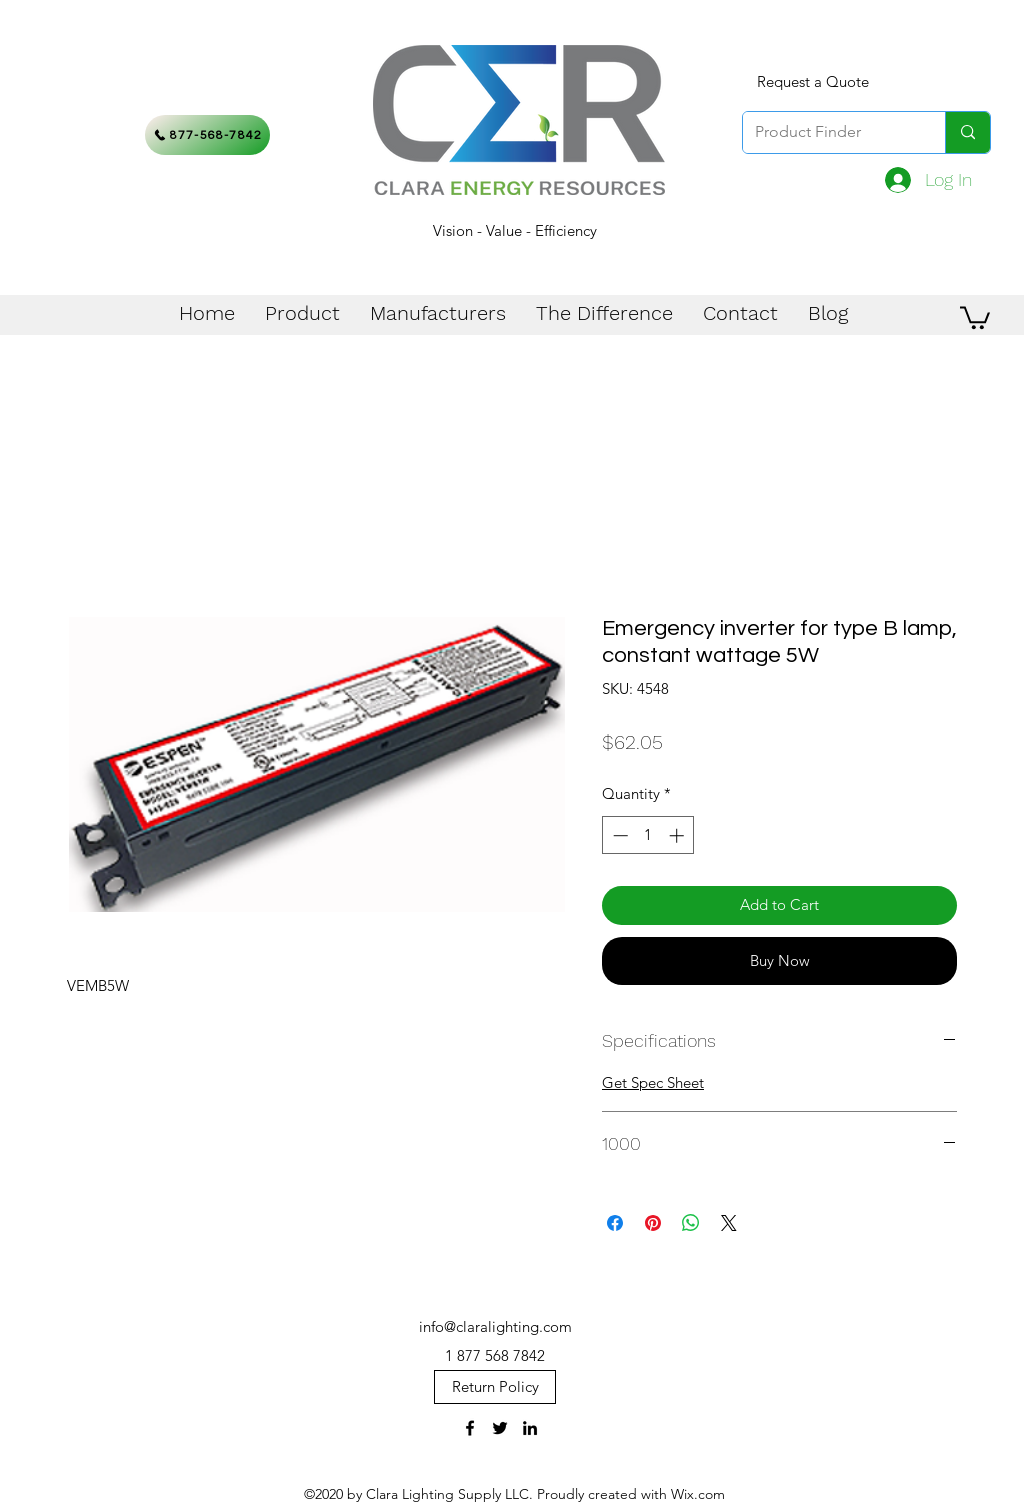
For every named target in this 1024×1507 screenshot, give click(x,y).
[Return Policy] (495, 1387)
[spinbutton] (648, 835)
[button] (975, 316)
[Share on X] (729, 1223)
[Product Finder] (829, 132)
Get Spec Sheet (653, 1082)
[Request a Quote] (813, 82)
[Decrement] (618, 835)
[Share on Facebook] (615, 1223)
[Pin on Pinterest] (653, 1223)
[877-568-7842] (207, 135)
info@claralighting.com (495, 1326)
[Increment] (678, 835)
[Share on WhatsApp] (691, 1223)
